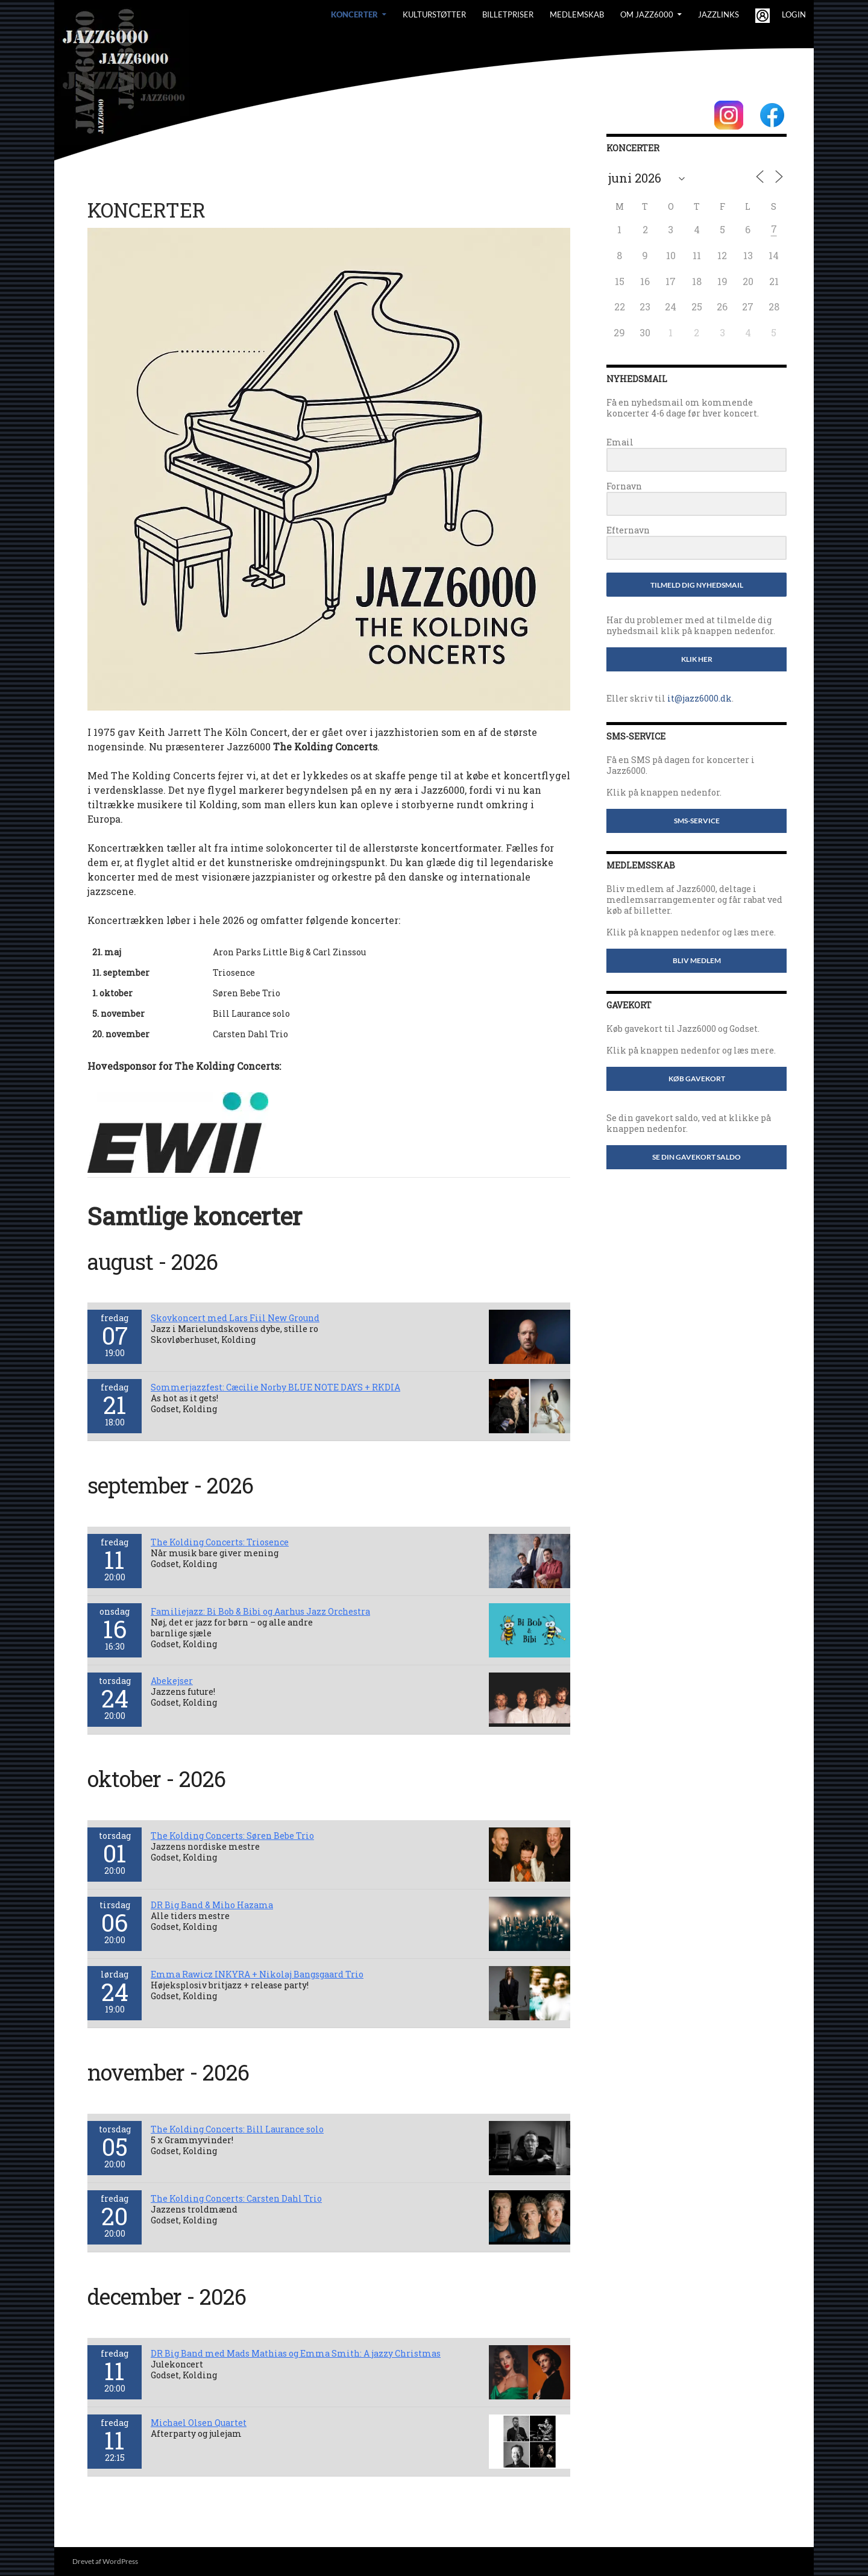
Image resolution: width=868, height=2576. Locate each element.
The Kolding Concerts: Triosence (220, 1542)
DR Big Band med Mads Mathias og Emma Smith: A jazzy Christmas (296, 2353)
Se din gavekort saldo (696, 1156)
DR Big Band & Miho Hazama (212, 1905)
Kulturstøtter (434, 14)
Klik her (696, 659)
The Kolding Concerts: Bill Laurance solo (237, 2129)
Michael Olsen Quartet (199, 2422)
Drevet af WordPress (105, 2561)
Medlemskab (577, 14)
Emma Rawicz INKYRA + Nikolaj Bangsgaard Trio (257, 1974)
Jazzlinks (718, 14)
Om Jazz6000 (646, 14)
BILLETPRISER (507, 14)
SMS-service (697, 820)
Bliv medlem (697, 960)
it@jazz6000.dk (699, 698)
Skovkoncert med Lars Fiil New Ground (235, 1318)
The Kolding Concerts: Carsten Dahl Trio (236, 2198)
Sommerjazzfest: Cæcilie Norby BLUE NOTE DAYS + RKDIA (275, 1387)
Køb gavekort (696, 1078)
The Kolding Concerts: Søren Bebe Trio (232, 1835)
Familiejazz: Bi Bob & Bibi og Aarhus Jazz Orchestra (260, 1611)
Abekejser (172, 1680)
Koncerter (354, 14)
